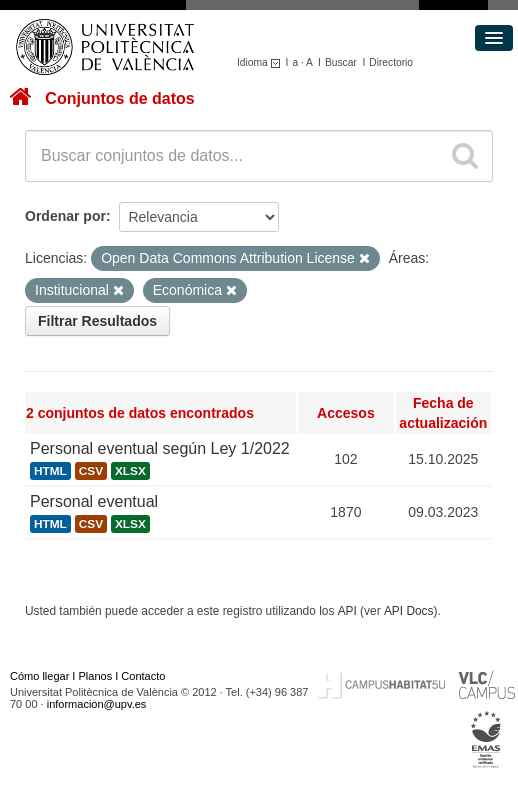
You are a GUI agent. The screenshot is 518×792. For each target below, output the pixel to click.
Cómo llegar (39, 676)
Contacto (143, 676)
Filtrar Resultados (97, 321)
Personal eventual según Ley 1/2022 (160, 448)
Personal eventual (94, 501)
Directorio (391, 62)
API (347, 611)
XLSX (130, 471)
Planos (96, 676)
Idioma (261, 62)
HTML (50, 471)
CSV (91, 471)
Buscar (341, 62)
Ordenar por (65, 216)
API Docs (409, 611)
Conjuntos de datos (119, 98)
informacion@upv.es (97, 704)
